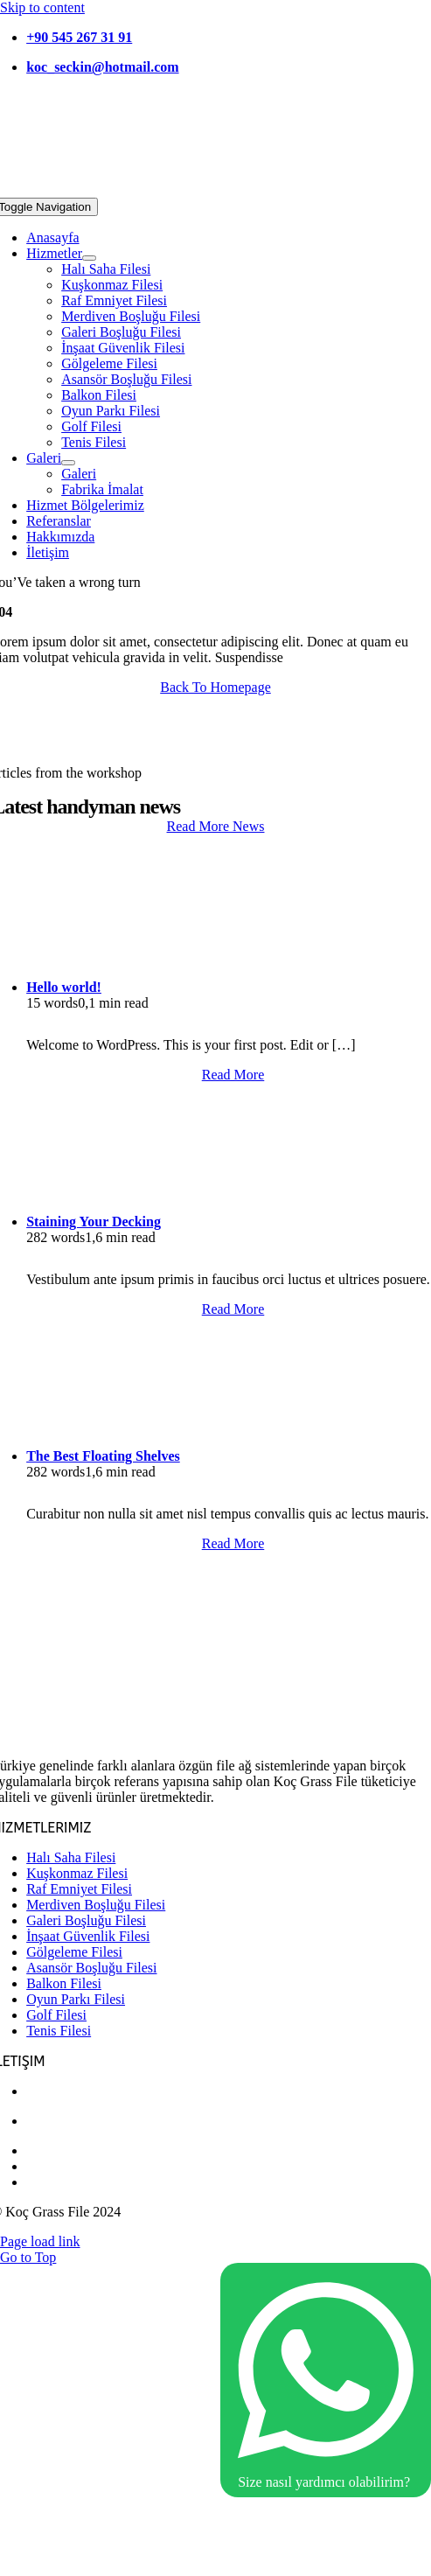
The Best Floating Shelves (103, 1456)
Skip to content (42, 7)
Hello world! (63, 987)
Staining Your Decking (93, 1221)
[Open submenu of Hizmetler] (89, 258)
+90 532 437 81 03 (79, 2091)
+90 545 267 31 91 (79, 37)
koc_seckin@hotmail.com (102, 66)
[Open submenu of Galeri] (68, 462)
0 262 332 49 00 (71, 2150)
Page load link (40, 2241)
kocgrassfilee (63, 2182)
